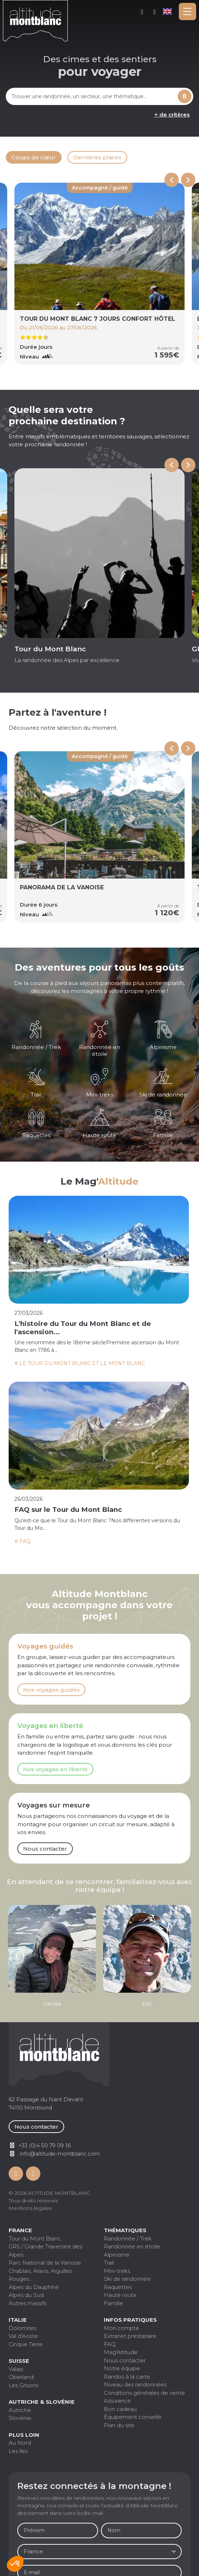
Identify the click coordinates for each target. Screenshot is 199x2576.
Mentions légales (30, 2208)
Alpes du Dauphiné (34, 2287)
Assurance (117, 2400)
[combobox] (91, 96)
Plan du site (119, 2425)
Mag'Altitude (121, 2352)
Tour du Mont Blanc (35, 2238)
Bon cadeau (120, 2409)
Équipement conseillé (133, 2416)
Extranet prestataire (130, 2336)
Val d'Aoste (23, 2336)
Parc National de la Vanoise (45, 2262)
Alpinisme (116, 2254)
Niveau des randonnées (135, 2384)
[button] (15, 2563)
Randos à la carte (127, 2376)
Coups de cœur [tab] (34, 157)
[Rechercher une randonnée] (91, 96)
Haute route (120, 2295)
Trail (109, 2262)
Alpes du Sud (26, 2295)
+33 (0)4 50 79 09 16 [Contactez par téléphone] (44, 2145)
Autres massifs (28, 2303)
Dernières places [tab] (97, 157)
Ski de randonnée (127, 2278)
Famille (113, 2303)
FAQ (110, 2344)
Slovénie (20, 2418)
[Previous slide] (171, 180)
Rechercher (185, 96)
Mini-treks (117, 2270)
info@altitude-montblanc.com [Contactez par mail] (60, 2153)
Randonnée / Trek (128, 2238)
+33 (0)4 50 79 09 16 (155, 11)
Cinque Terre (26, 2344)
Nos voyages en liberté (55, 1769)
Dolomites (22, 2328)
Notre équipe (122, 2368)
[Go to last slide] (171, 465)
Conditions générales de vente (144, 2392)
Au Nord (20, 2442)
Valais (16, 2369)
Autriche (20, 2410)
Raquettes (118, 2287)
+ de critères (172, 114)
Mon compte (142, 11)
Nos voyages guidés (51, 1689)
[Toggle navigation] (187, 11)
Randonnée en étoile (132, 2246)
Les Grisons (23, 2385)
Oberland (21, 2377)
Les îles (18, 2451)
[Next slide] (188, 180)
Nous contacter (45, 1848)
